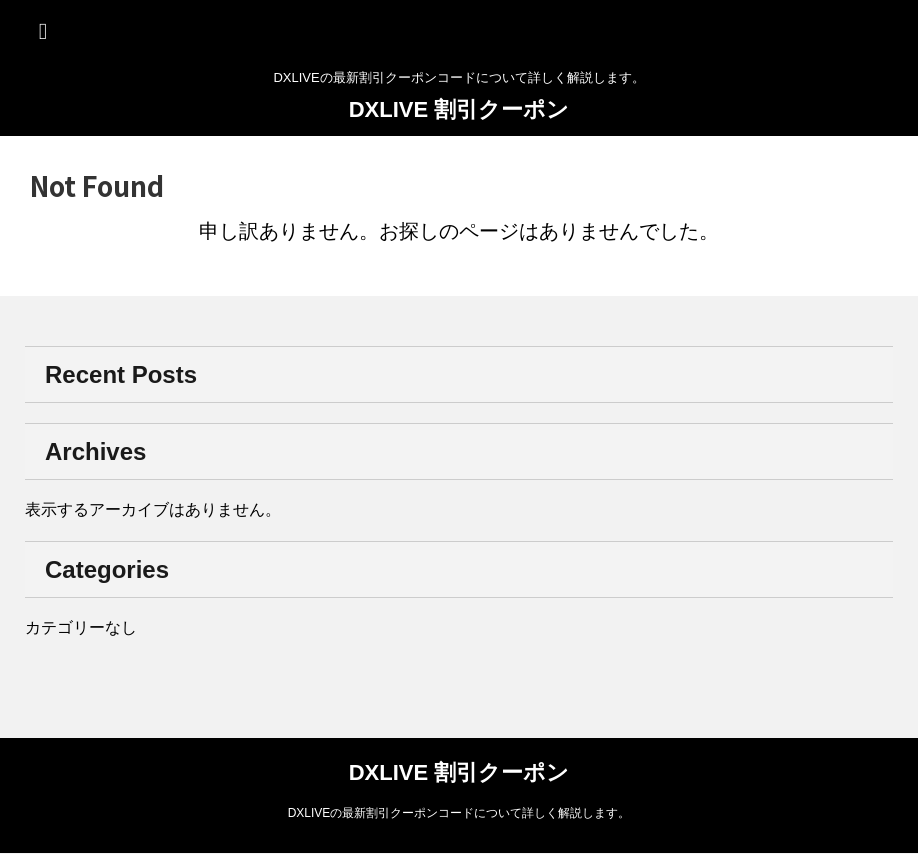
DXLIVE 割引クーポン (459, 109)
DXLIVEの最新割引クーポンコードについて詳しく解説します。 (459, 813)
